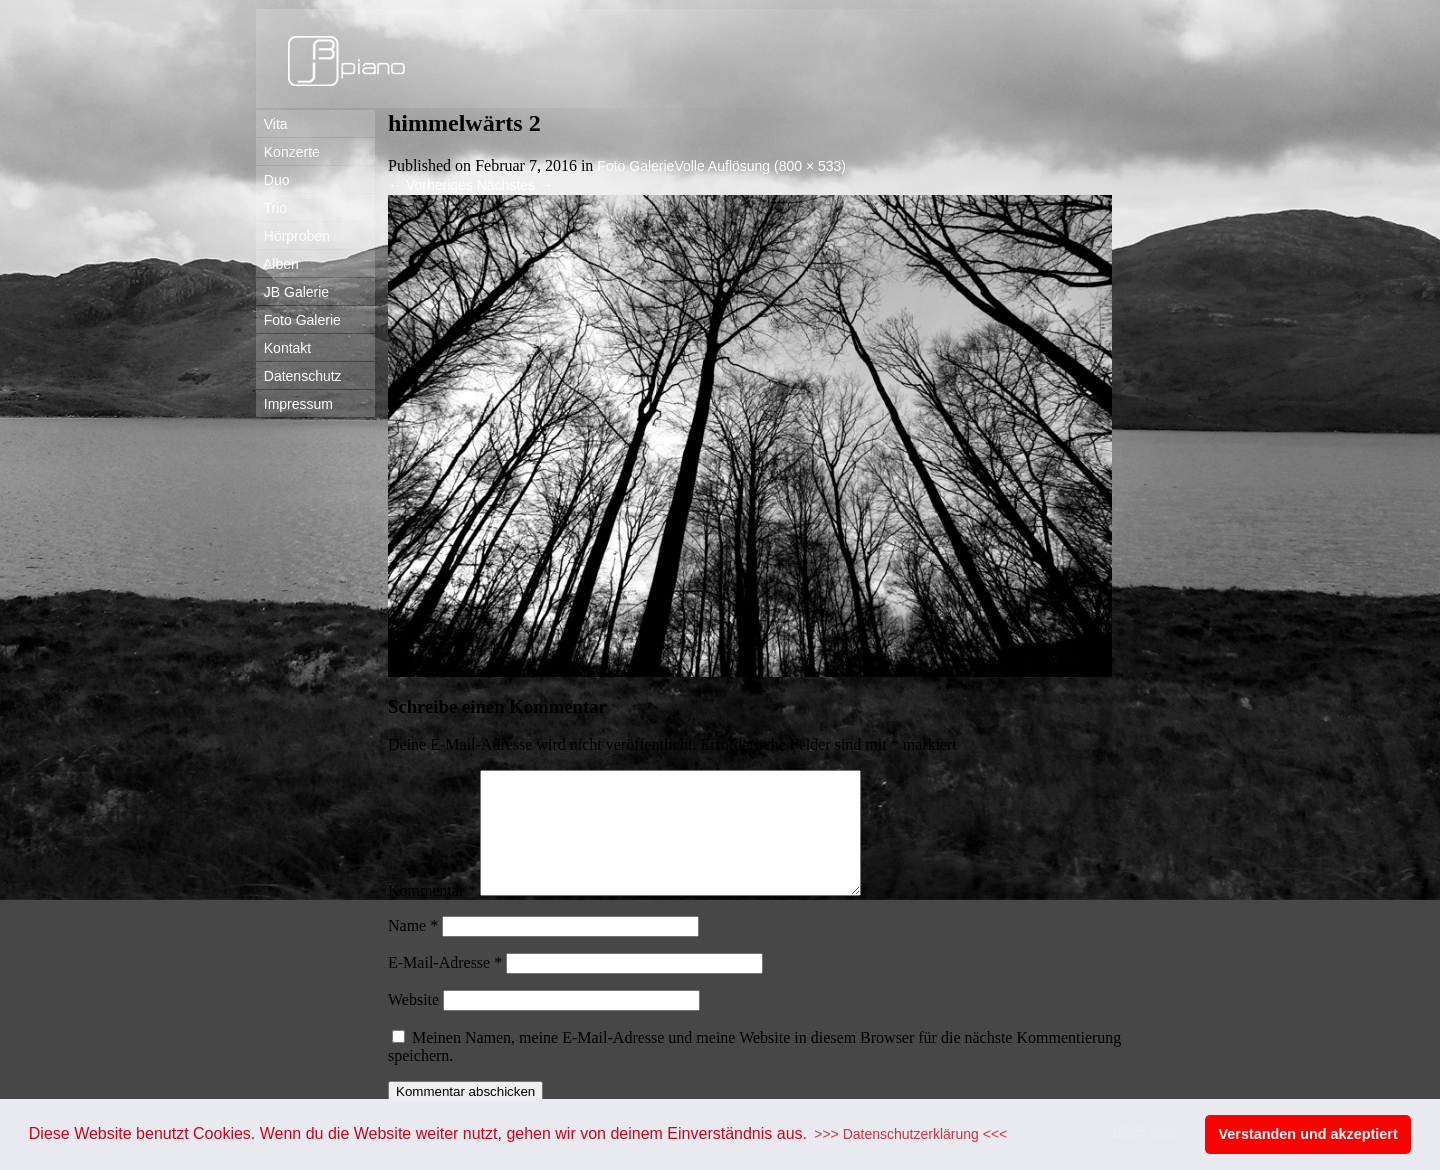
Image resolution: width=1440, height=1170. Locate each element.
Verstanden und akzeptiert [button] (1308, 1134)
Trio (271, 208)
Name (413, 949)
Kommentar (432, 914)
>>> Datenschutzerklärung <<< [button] (910, 1134)
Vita (272, 124)
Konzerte (288, 152)
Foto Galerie (298, 320)
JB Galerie (292, 292)
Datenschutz (299, 376)
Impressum (294, 404)
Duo (272, 180)
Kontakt (283, 348)
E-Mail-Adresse (445, 986)
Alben (277, 264)
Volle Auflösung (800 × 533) (760, 166)
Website (413, 1023)
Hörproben (293, 236)
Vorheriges (430, 185)
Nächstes (515, 185)
